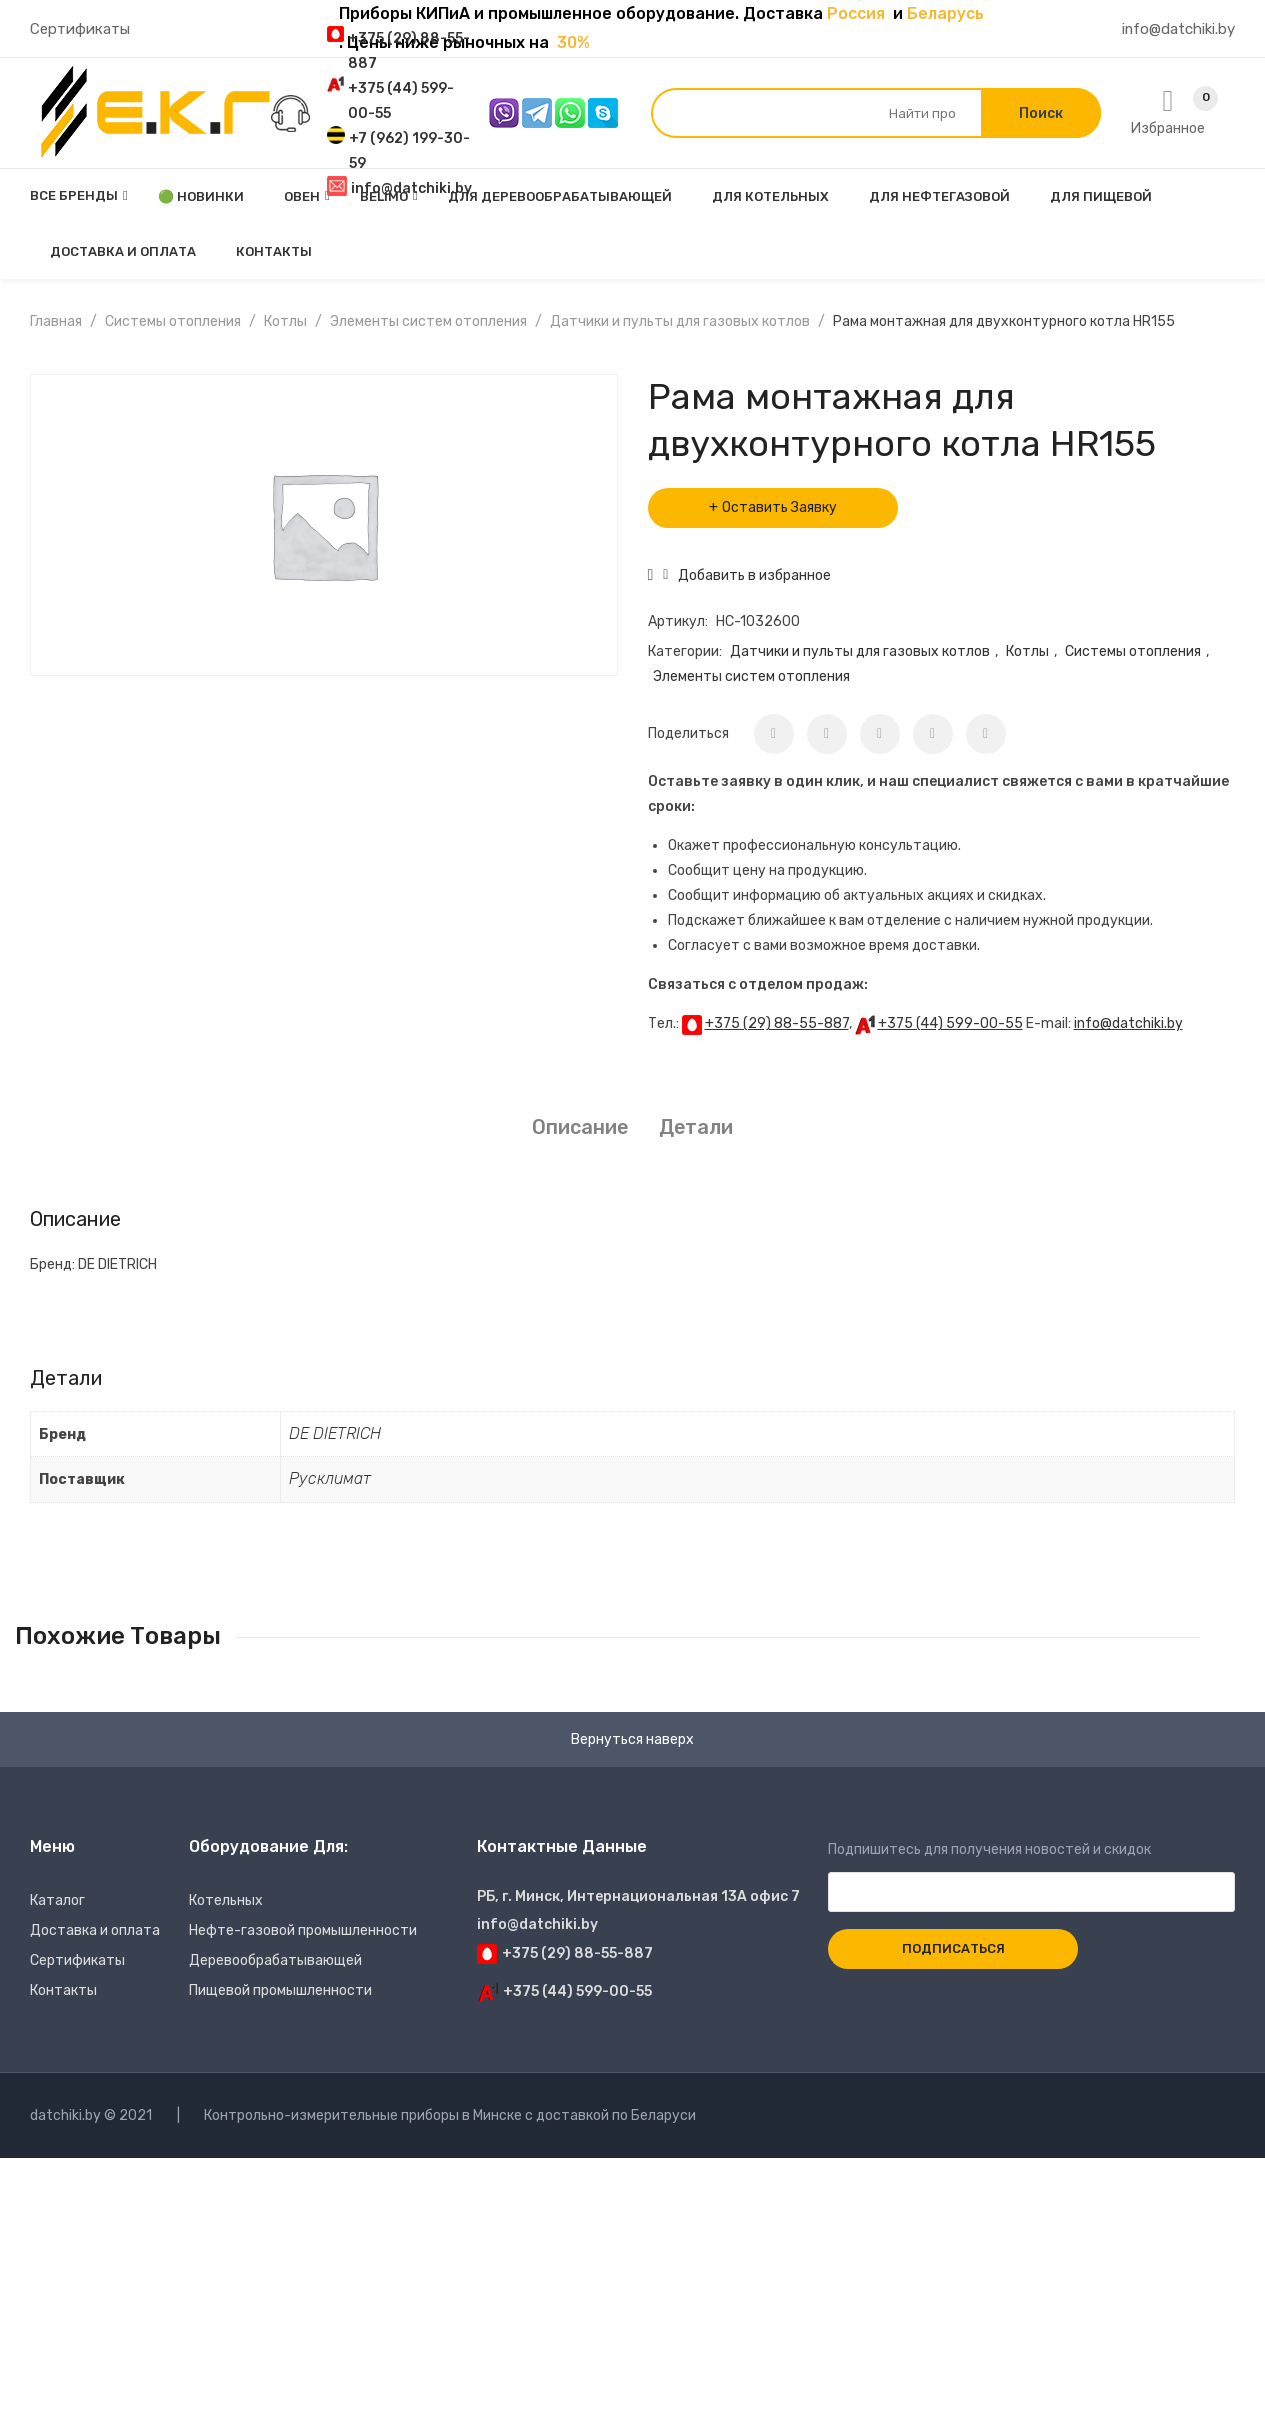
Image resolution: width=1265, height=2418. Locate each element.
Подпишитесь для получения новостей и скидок (1031, 1871)
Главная (56, 321)
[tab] (580, 1127)
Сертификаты (80, 29)
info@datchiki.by (1128, 1023)
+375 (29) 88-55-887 (777, 1023)
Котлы (285, 321)
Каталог (57, 1900)
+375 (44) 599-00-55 (950, 1023)
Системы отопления (173, 321)
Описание (580, 1127)
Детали (696, 1127)
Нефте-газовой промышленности (303, 1930)
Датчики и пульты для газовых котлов (680, 321)
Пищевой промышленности (280, 1990)
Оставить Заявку (779, 507)
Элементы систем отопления (428, 321)
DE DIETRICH (335, 1433)
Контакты (63, 1990)
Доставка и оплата (95, 1930)
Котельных (226, 1900)
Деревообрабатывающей (275, 1960)
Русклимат (330, 1478)
